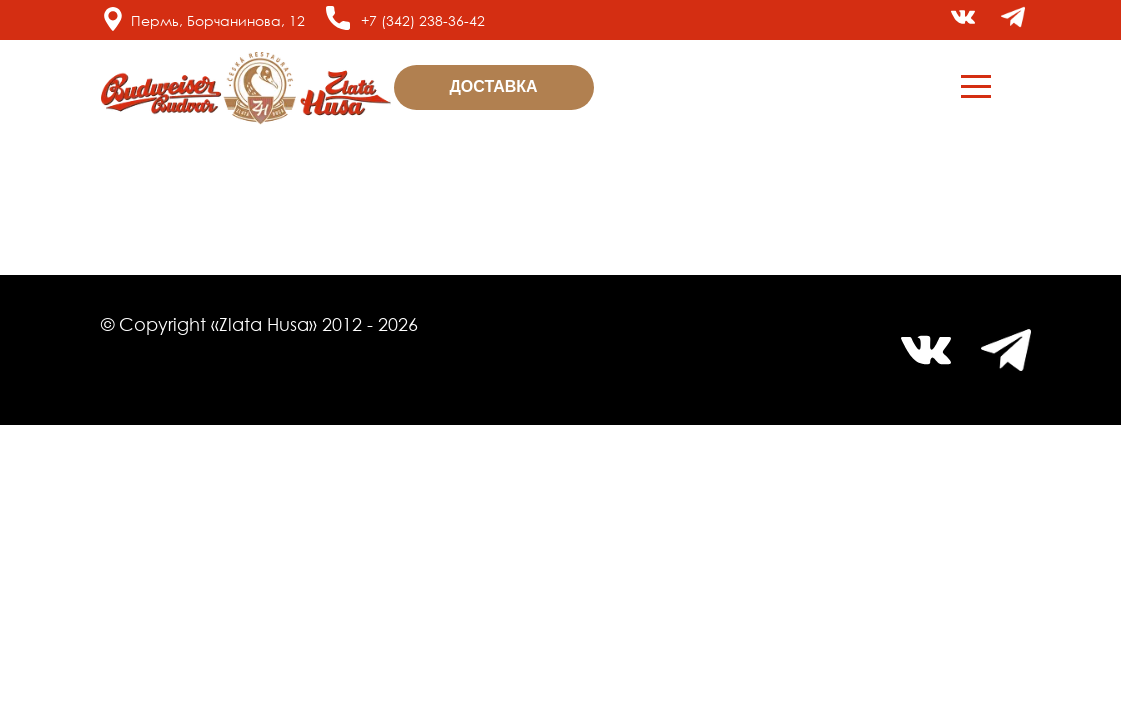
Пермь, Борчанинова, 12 (218, 20)
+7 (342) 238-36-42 (423, 20)
